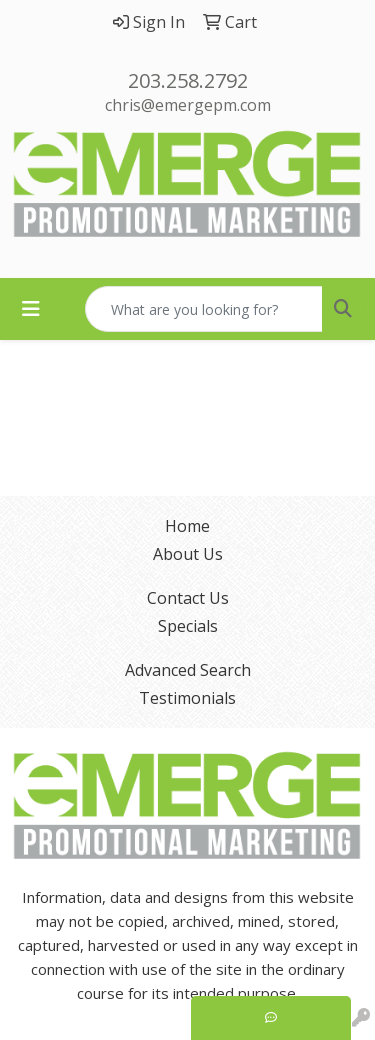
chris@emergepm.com (188, 105)
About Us (188, 554)
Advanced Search (188, 670)
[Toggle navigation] (31, 309)
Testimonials (187, 698)
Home (187, 526)
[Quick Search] (204, 309)
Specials (188, 626)
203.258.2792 (188, 80)
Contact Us (188, 598)
